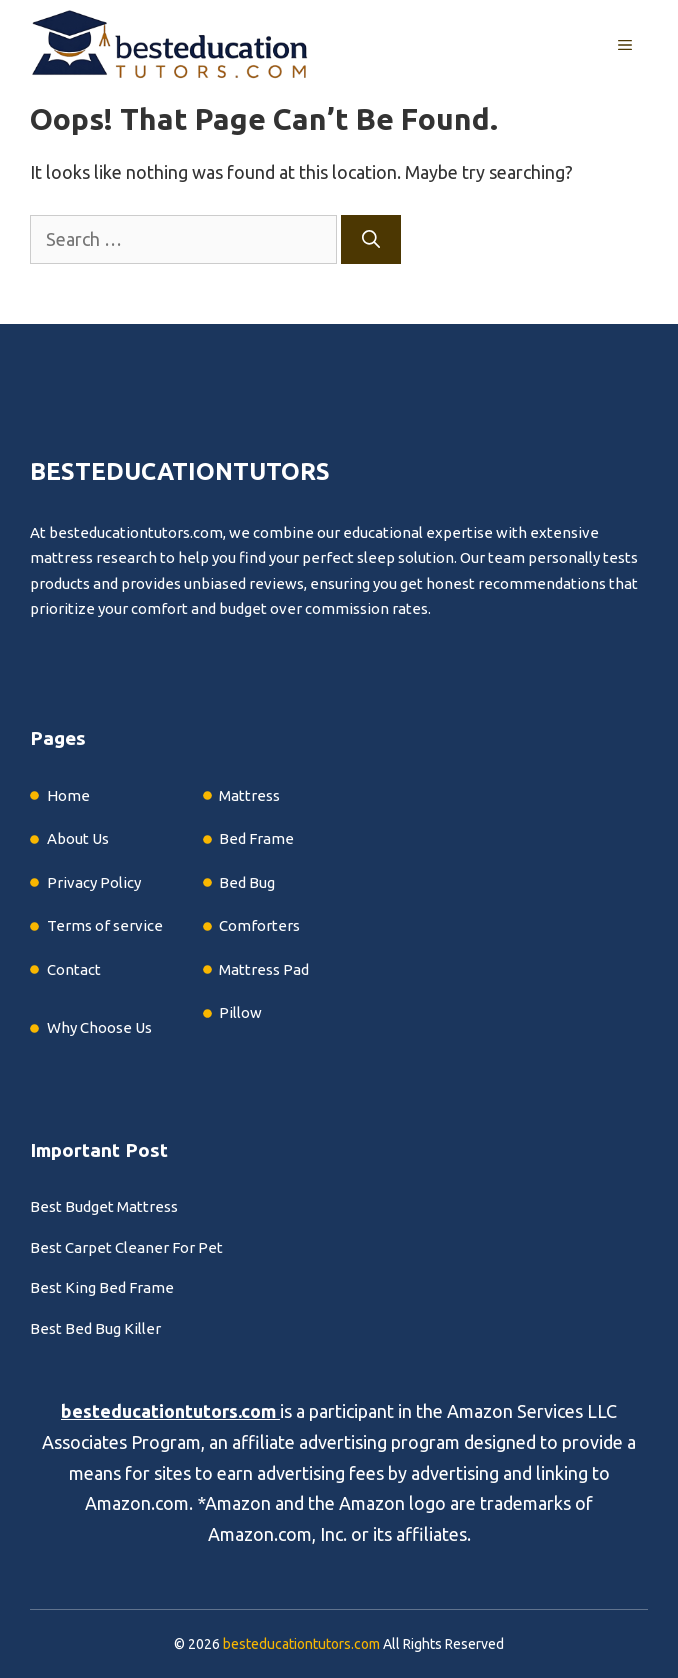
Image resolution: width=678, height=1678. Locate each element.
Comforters (259, 925)
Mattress (249, 795)
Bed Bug (247, 882)
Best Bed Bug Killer (95, 1328)
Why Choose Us (99, 1027)
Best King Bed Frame (102, 1287)
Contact (74, 969)
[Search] (371, 239)
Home (68, 795)
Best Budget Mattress (104, 1206)
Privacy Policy (94, 882)
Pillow (240, 1012)
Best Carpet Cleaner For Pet (126, 1247)
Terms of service (105, 925)
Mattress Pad (264, 969)
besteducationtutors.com (168, 1411)
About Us (78, 838)
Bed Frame (256, 838)
